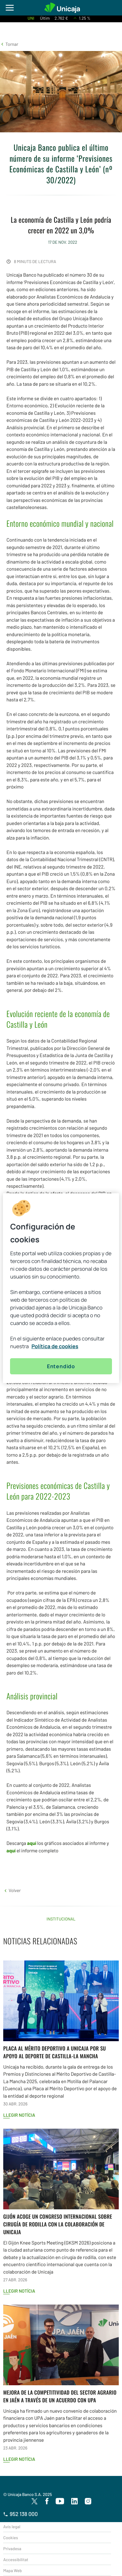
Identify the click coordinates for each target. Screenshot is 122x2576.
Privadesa (12, 2548)
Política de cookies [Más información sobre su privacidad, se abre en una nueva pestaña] (54, 1346)
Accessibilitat (15, 2559)
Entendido (61, 1366)
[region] (61, 1288)
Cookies (10, 2537)
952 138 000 (20, 2514)
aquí (31, 1843)
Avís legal (11, 2526)
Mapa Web (12, 2570)
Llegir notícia (19, 2115)
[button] (9, 44)
